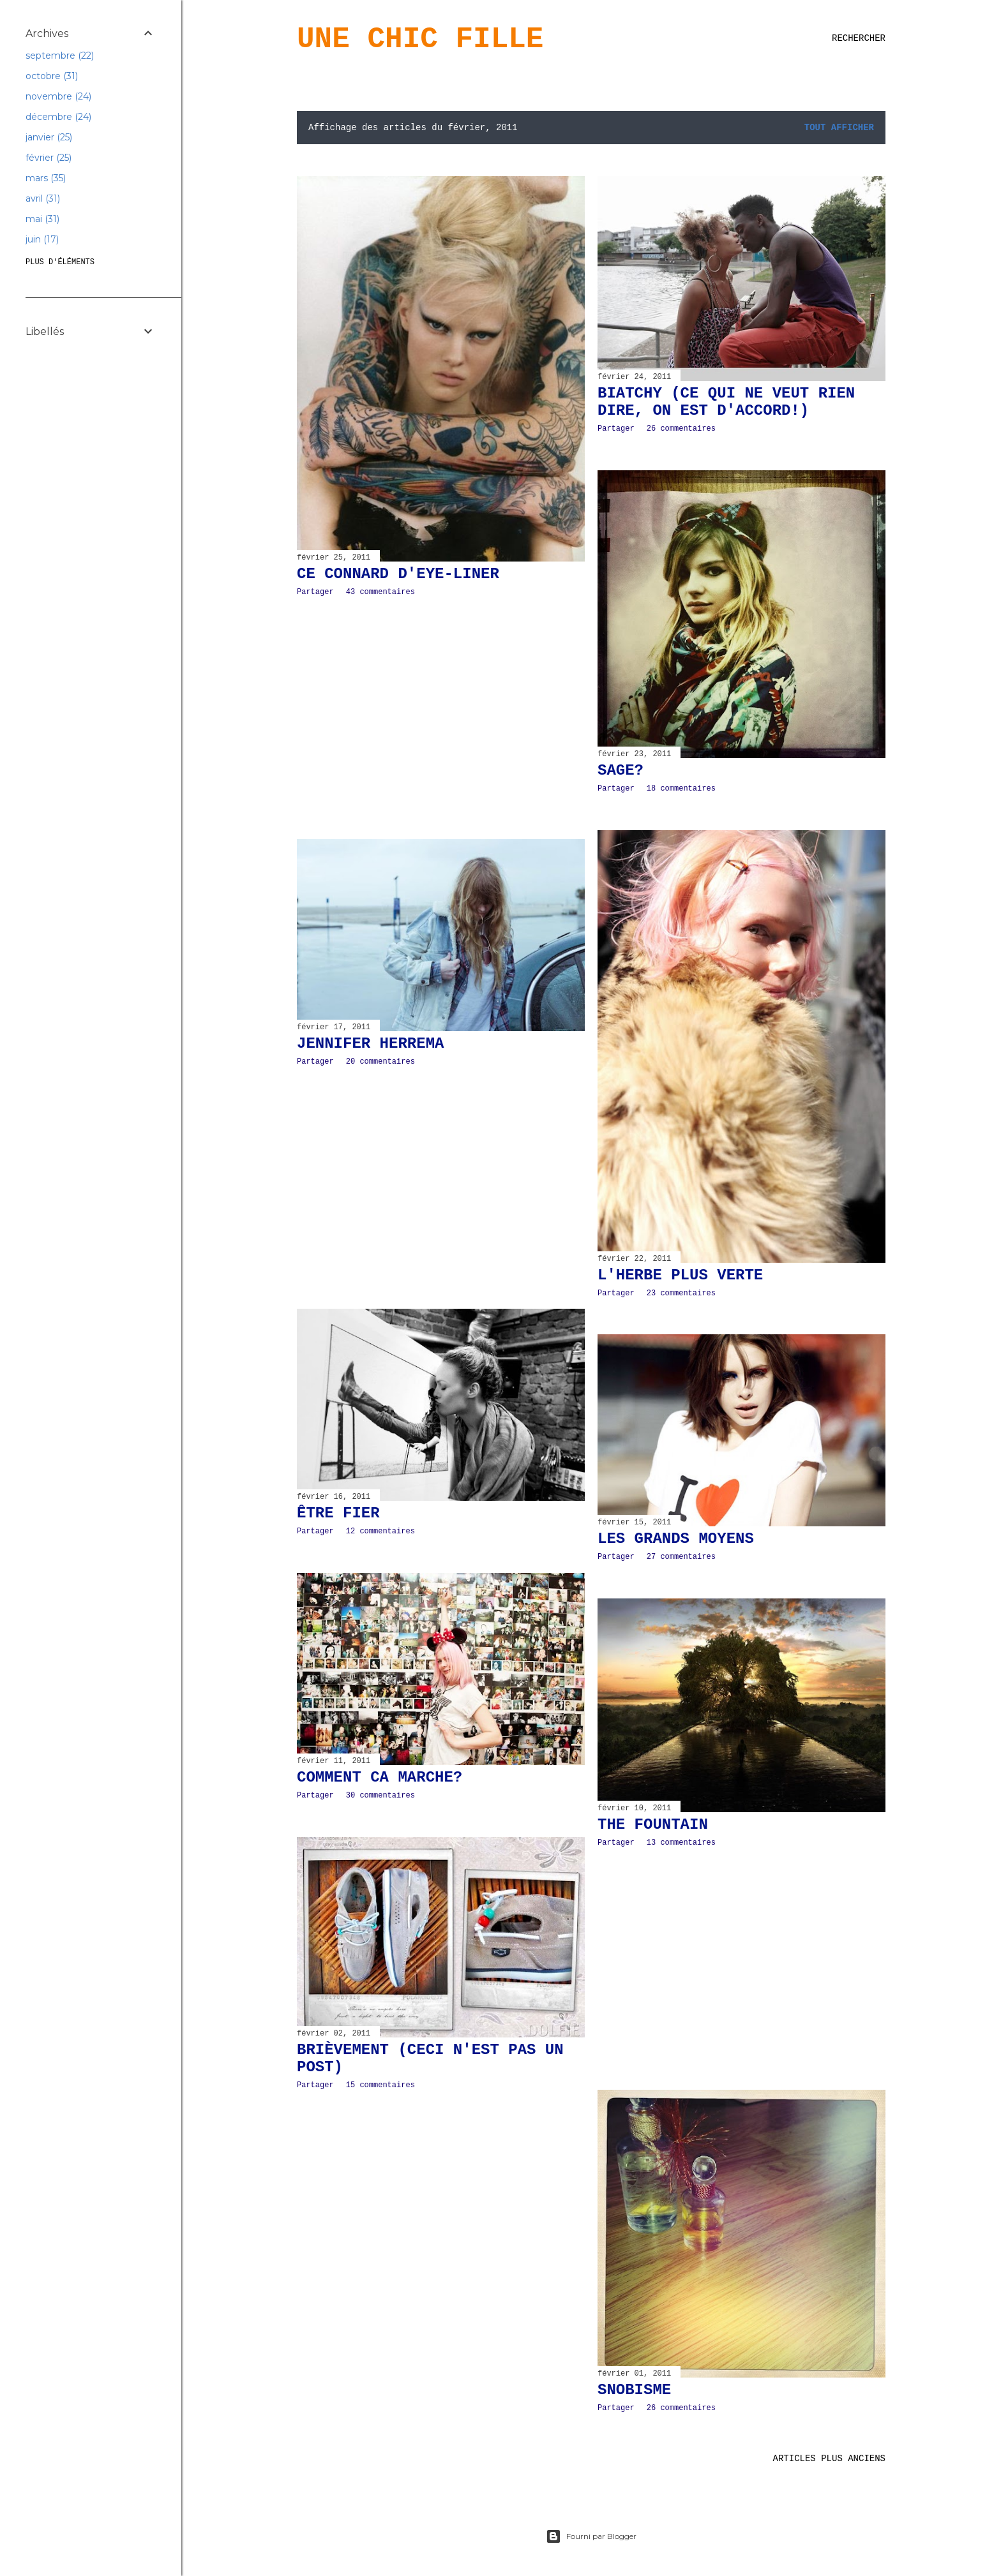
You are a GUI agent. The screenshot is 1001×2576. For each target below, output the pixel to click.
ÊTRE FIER (338, 1513)
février (49, 157)
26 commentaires (681, 428)
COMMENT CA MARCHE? (379, 1777)
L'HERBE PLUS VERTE (680, 1275)
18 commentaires (681, 788)
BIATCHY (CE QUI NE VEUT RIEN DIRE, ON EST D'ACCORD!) (726, 402)
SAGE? (621, 770)
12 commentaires (380, 1531)
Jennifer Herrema (370, 1043)
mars (46, 178)
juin (42, 239)
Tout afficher (839, 128)
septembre (60, 55)
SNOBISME (634, 2390)
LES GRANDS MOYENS (676, 1538)
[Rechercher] (858, 38)
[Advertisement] (441, 718)
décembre (58, 117)
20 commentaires (380, 1061)
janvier (49, 137)
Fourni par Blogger (591, 2536)
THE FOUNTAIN (653, 1824)
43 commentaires (380, 592)
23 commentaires (681, 1293)
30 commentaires (380, 1795)
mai (42, 219)
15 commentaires (380, 2085)
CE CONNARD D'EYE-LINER (398, 574)
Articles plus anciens (829, 2458)
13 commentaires (681, 1842)
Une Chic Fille (420, 39)
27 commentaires (681, 1556)
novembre (58, 96)
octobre (52, 76)
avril (43, 198)
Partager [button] (315, 592)
